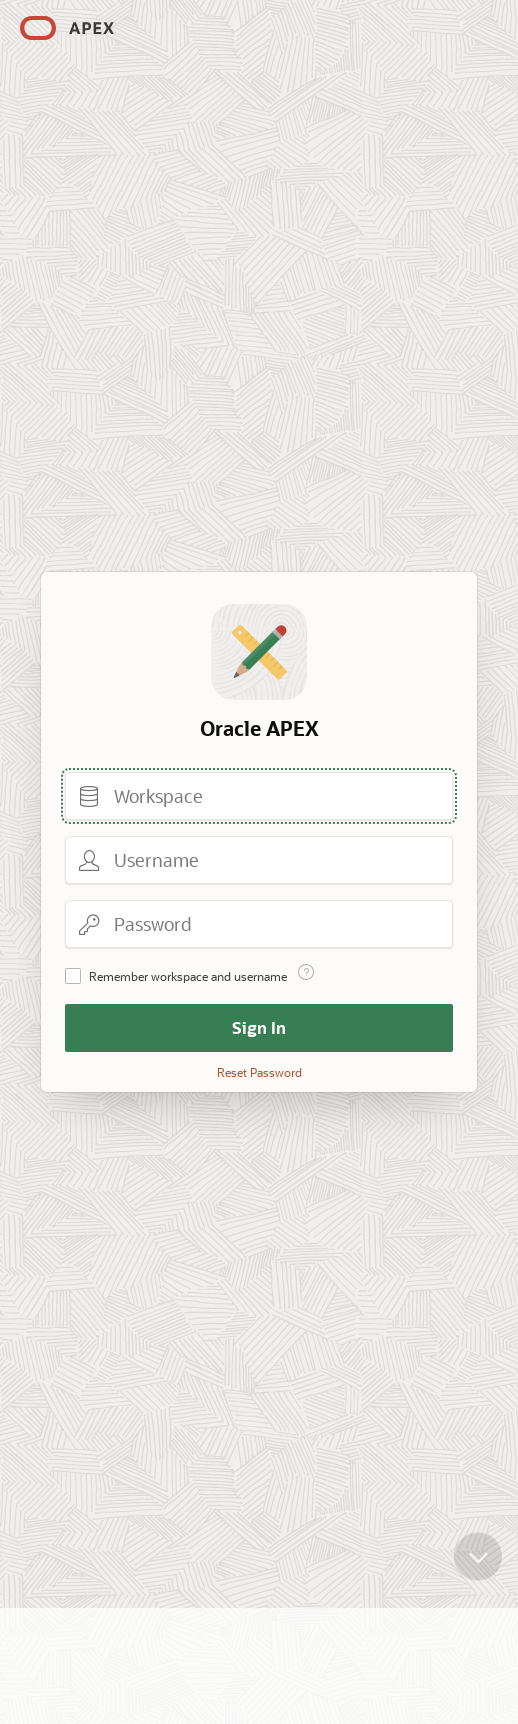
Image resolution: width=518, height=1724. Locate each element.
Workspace (89, 796)
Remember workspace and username (188, 976)
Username (89, 860)
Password (89, 924)
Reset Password (259, 1072)
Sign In (259, 1027)
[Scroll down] (478, 1546)
